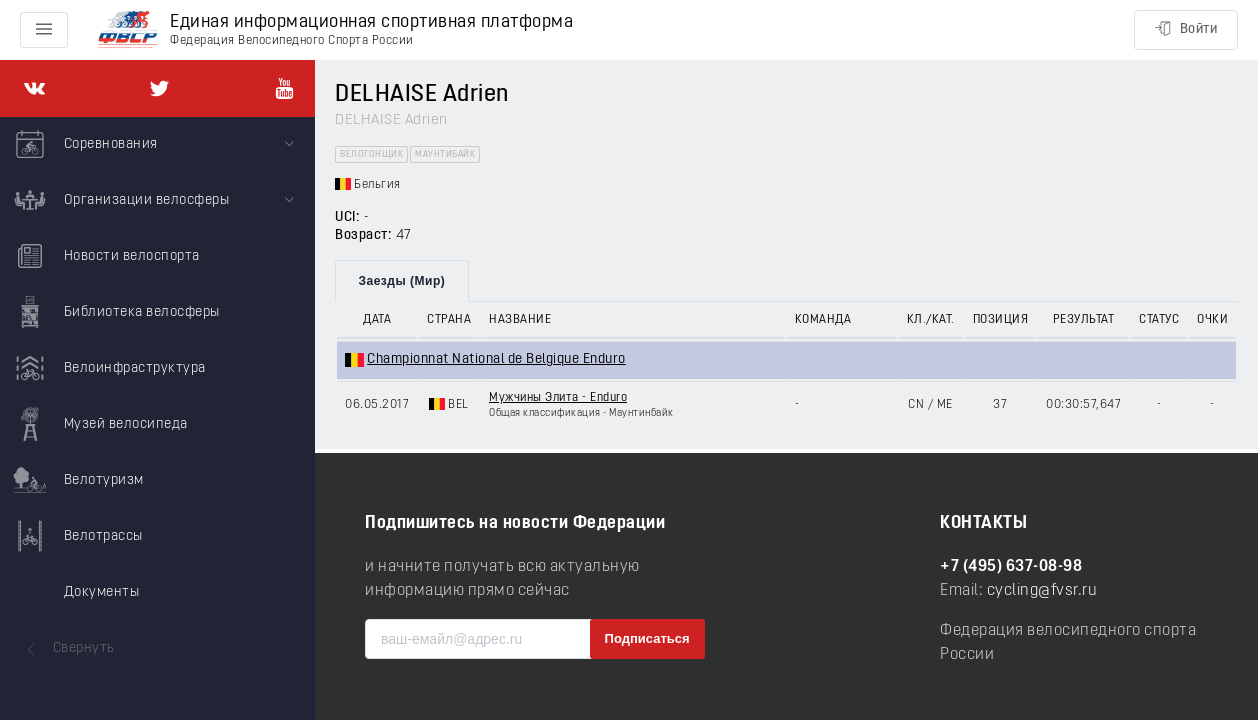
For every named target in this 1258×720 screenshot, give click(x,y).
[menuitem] (157, 145)
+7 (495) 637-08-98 (1011, 567)
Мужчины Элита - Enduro (558, 398)
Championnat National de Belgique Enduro (496, 359)
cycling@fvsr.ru (1042, 591)
